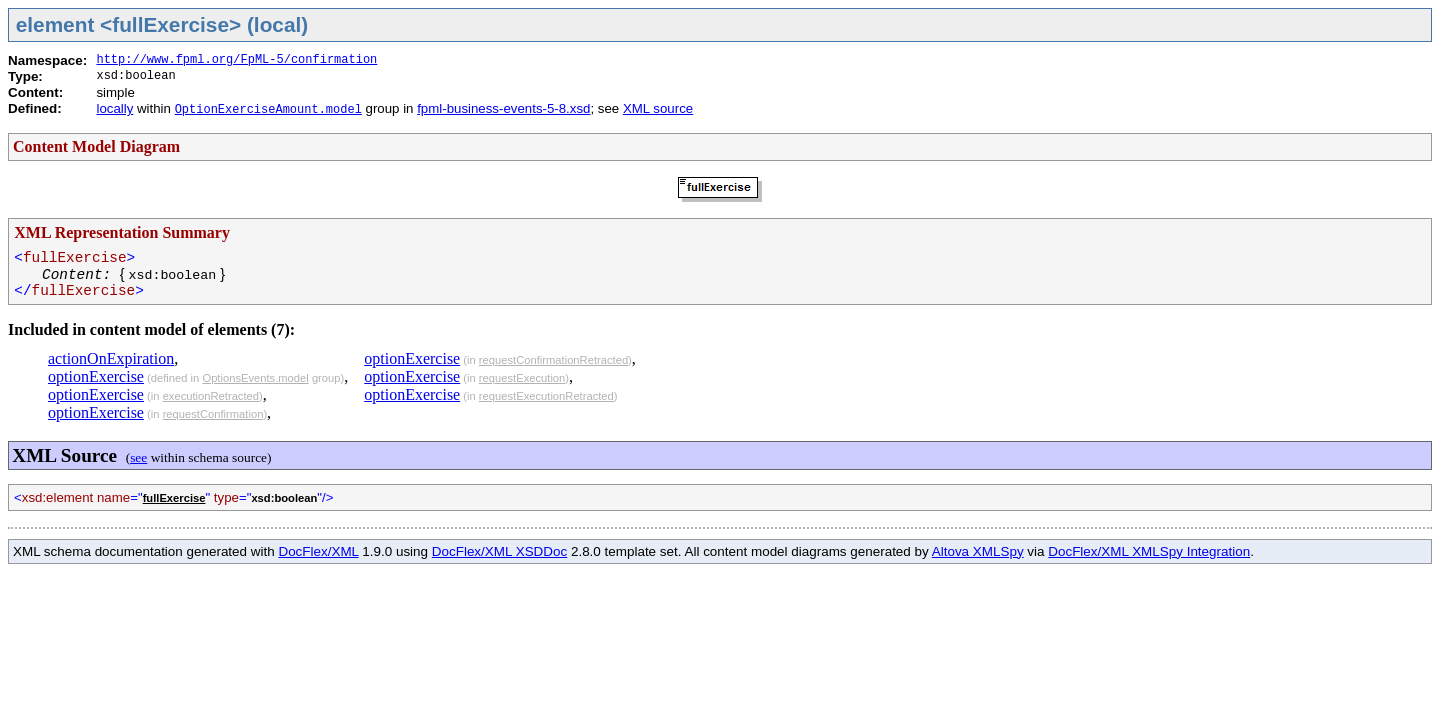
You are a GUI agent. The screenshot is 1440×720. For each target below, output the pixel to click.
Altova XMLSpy (978, 551)
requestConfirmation (213, 414)
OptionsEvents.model (255, 378)
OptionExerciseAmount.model (268, 110)
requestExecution (522, 378)
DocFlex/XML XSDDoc (499, 551)
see (138, 457)
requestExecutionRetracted (546, 396)
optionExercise (96, 376)
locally (114, 108)
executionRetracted (211, 396)
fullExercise (174, 498)
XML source (658, 108)
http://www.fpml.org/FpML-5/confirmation (236, 60)
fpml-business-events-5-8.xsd (503, 108)
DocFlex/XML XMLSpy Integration (1149, 551)
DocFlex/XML (318, 551)
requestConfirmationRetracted (553, 360)
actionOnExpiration (111, 358)
